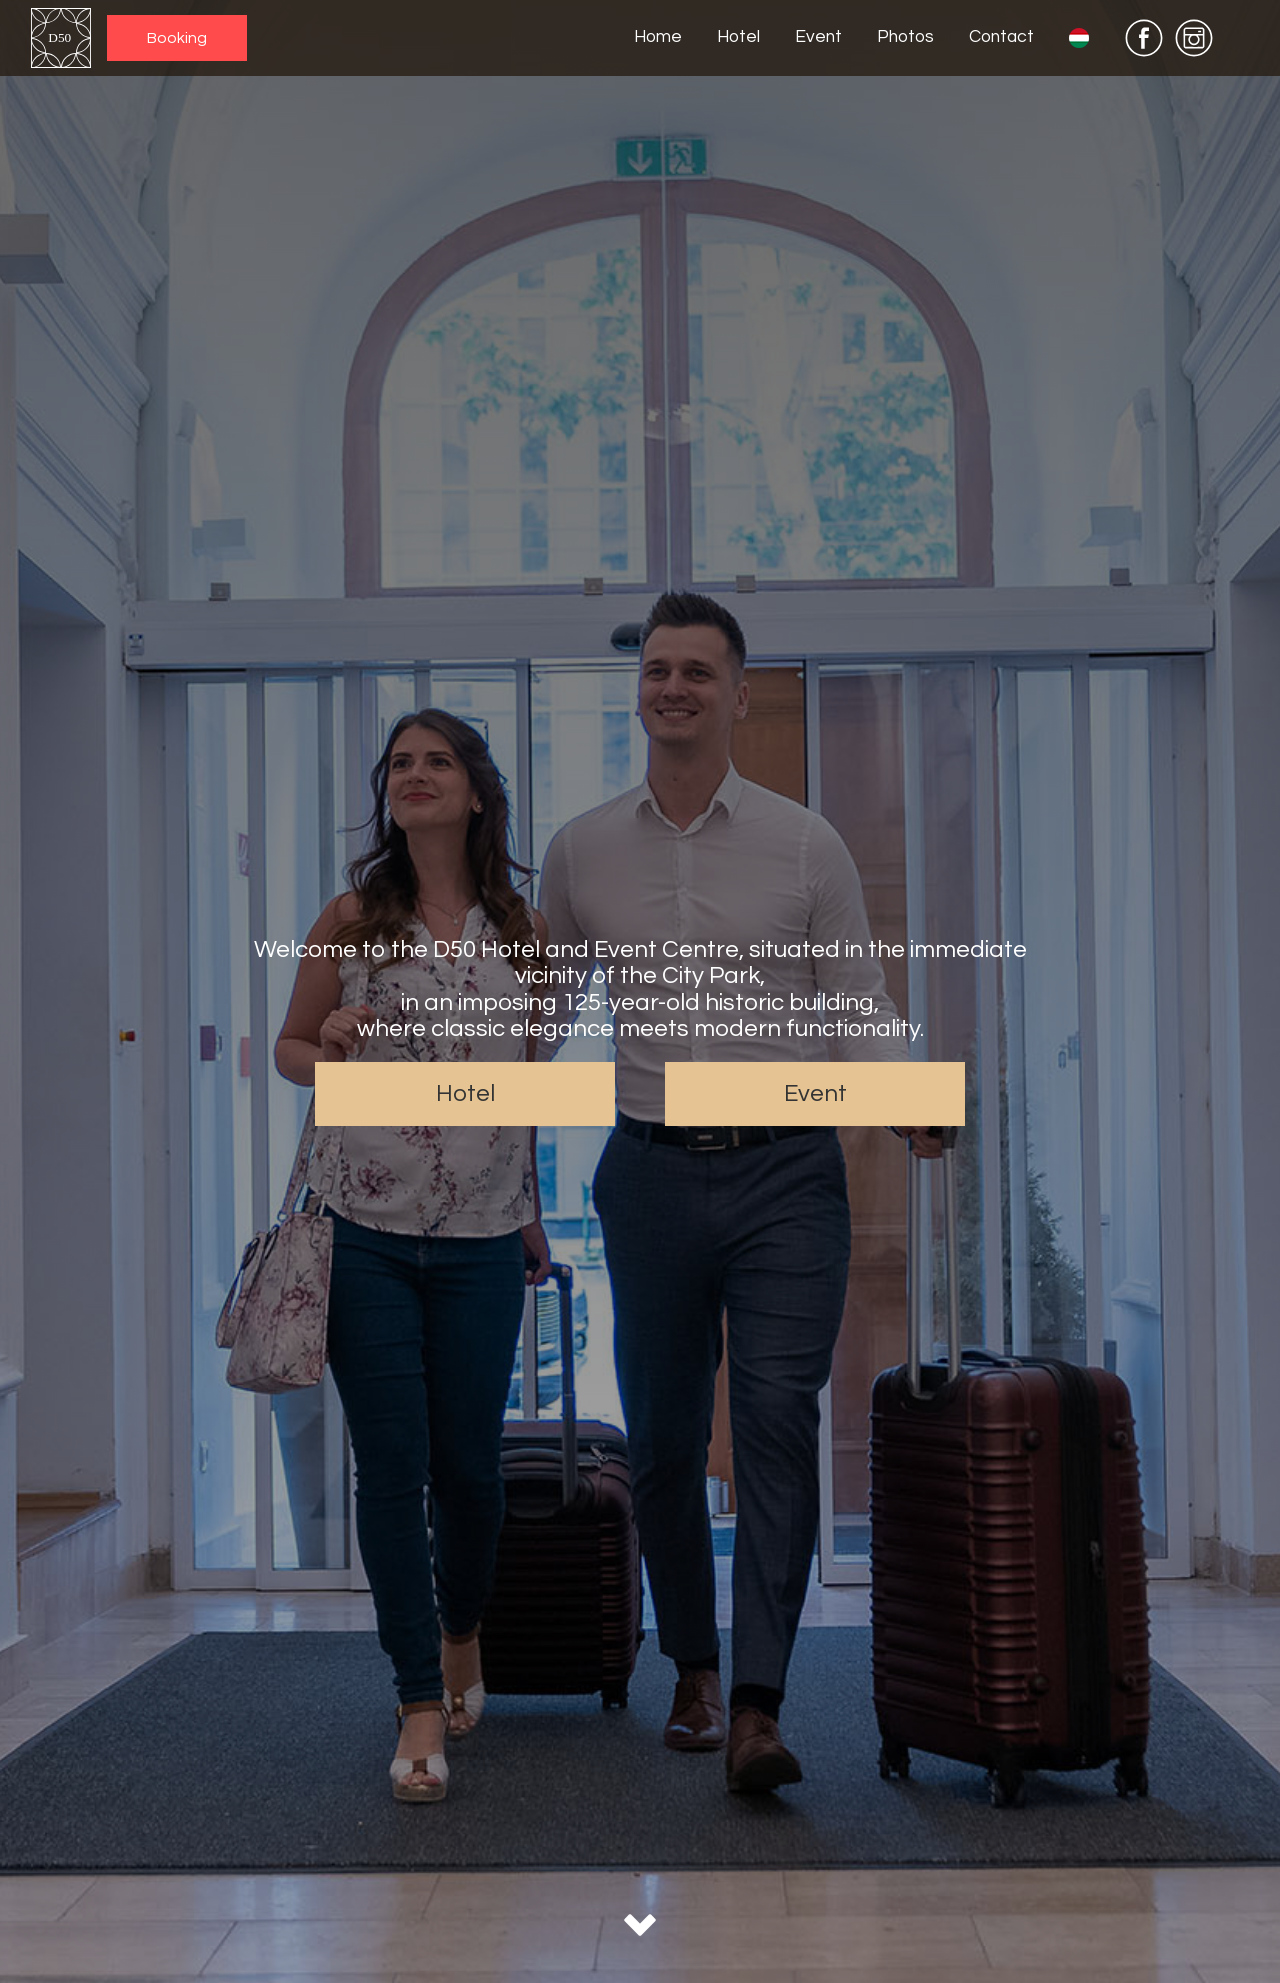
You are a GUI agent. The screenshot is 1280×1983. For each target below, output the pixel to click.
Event (818, 37)
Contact (1001, 37)
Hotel (738, 37)
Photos (905, 37)
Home (658, 37)
